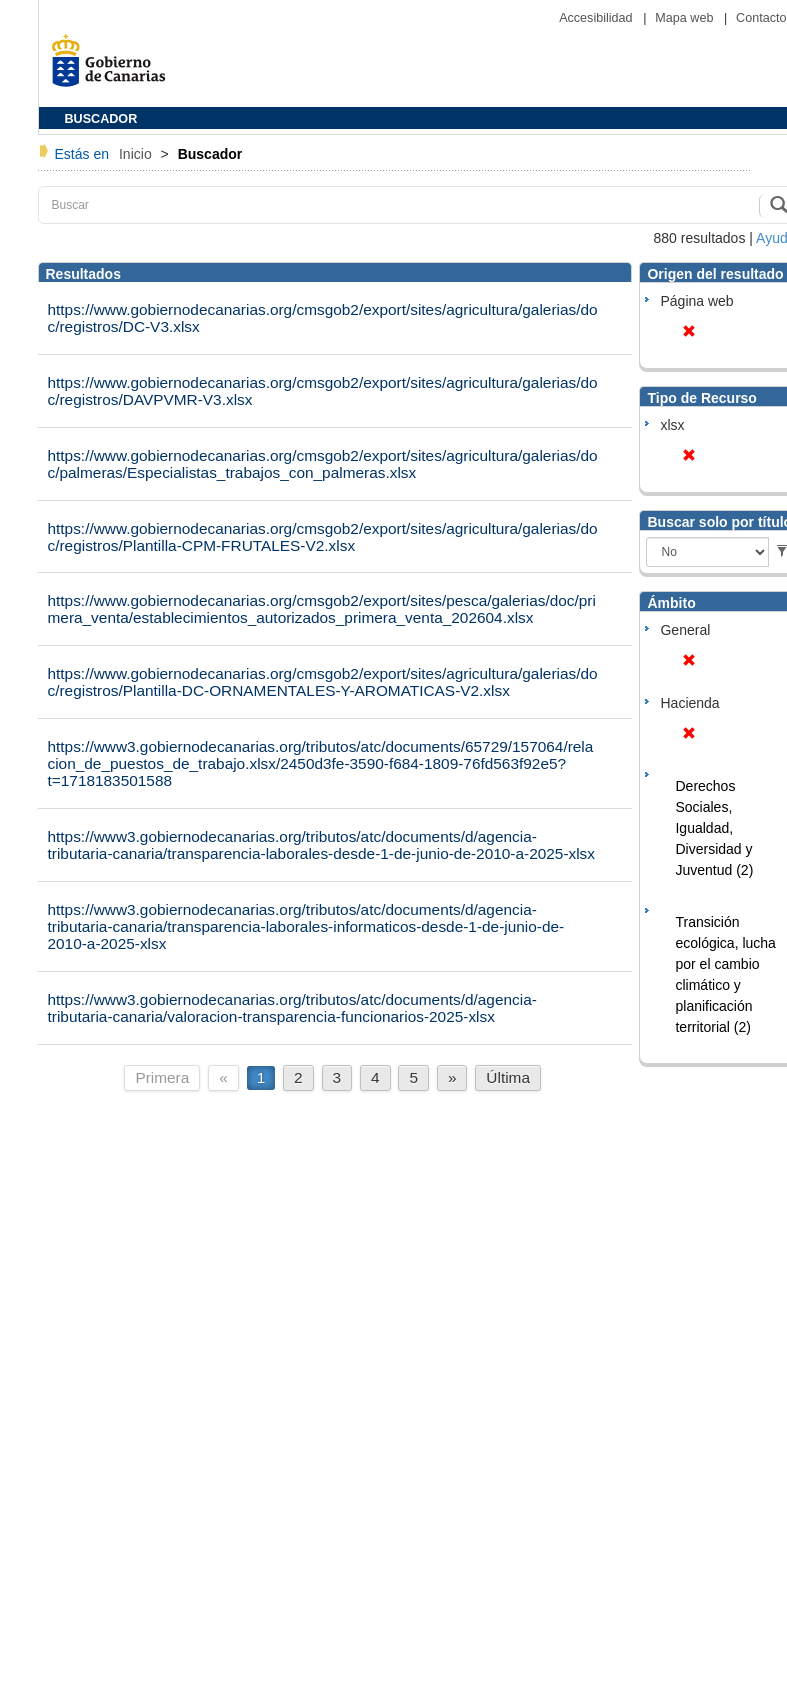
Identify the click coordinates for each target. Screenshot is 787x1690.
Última (508, 1077)
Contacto (761, 18)
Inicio (137, 154)
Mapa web (686, 18)
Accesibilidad (597, 18)
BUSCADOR (101, 119)
